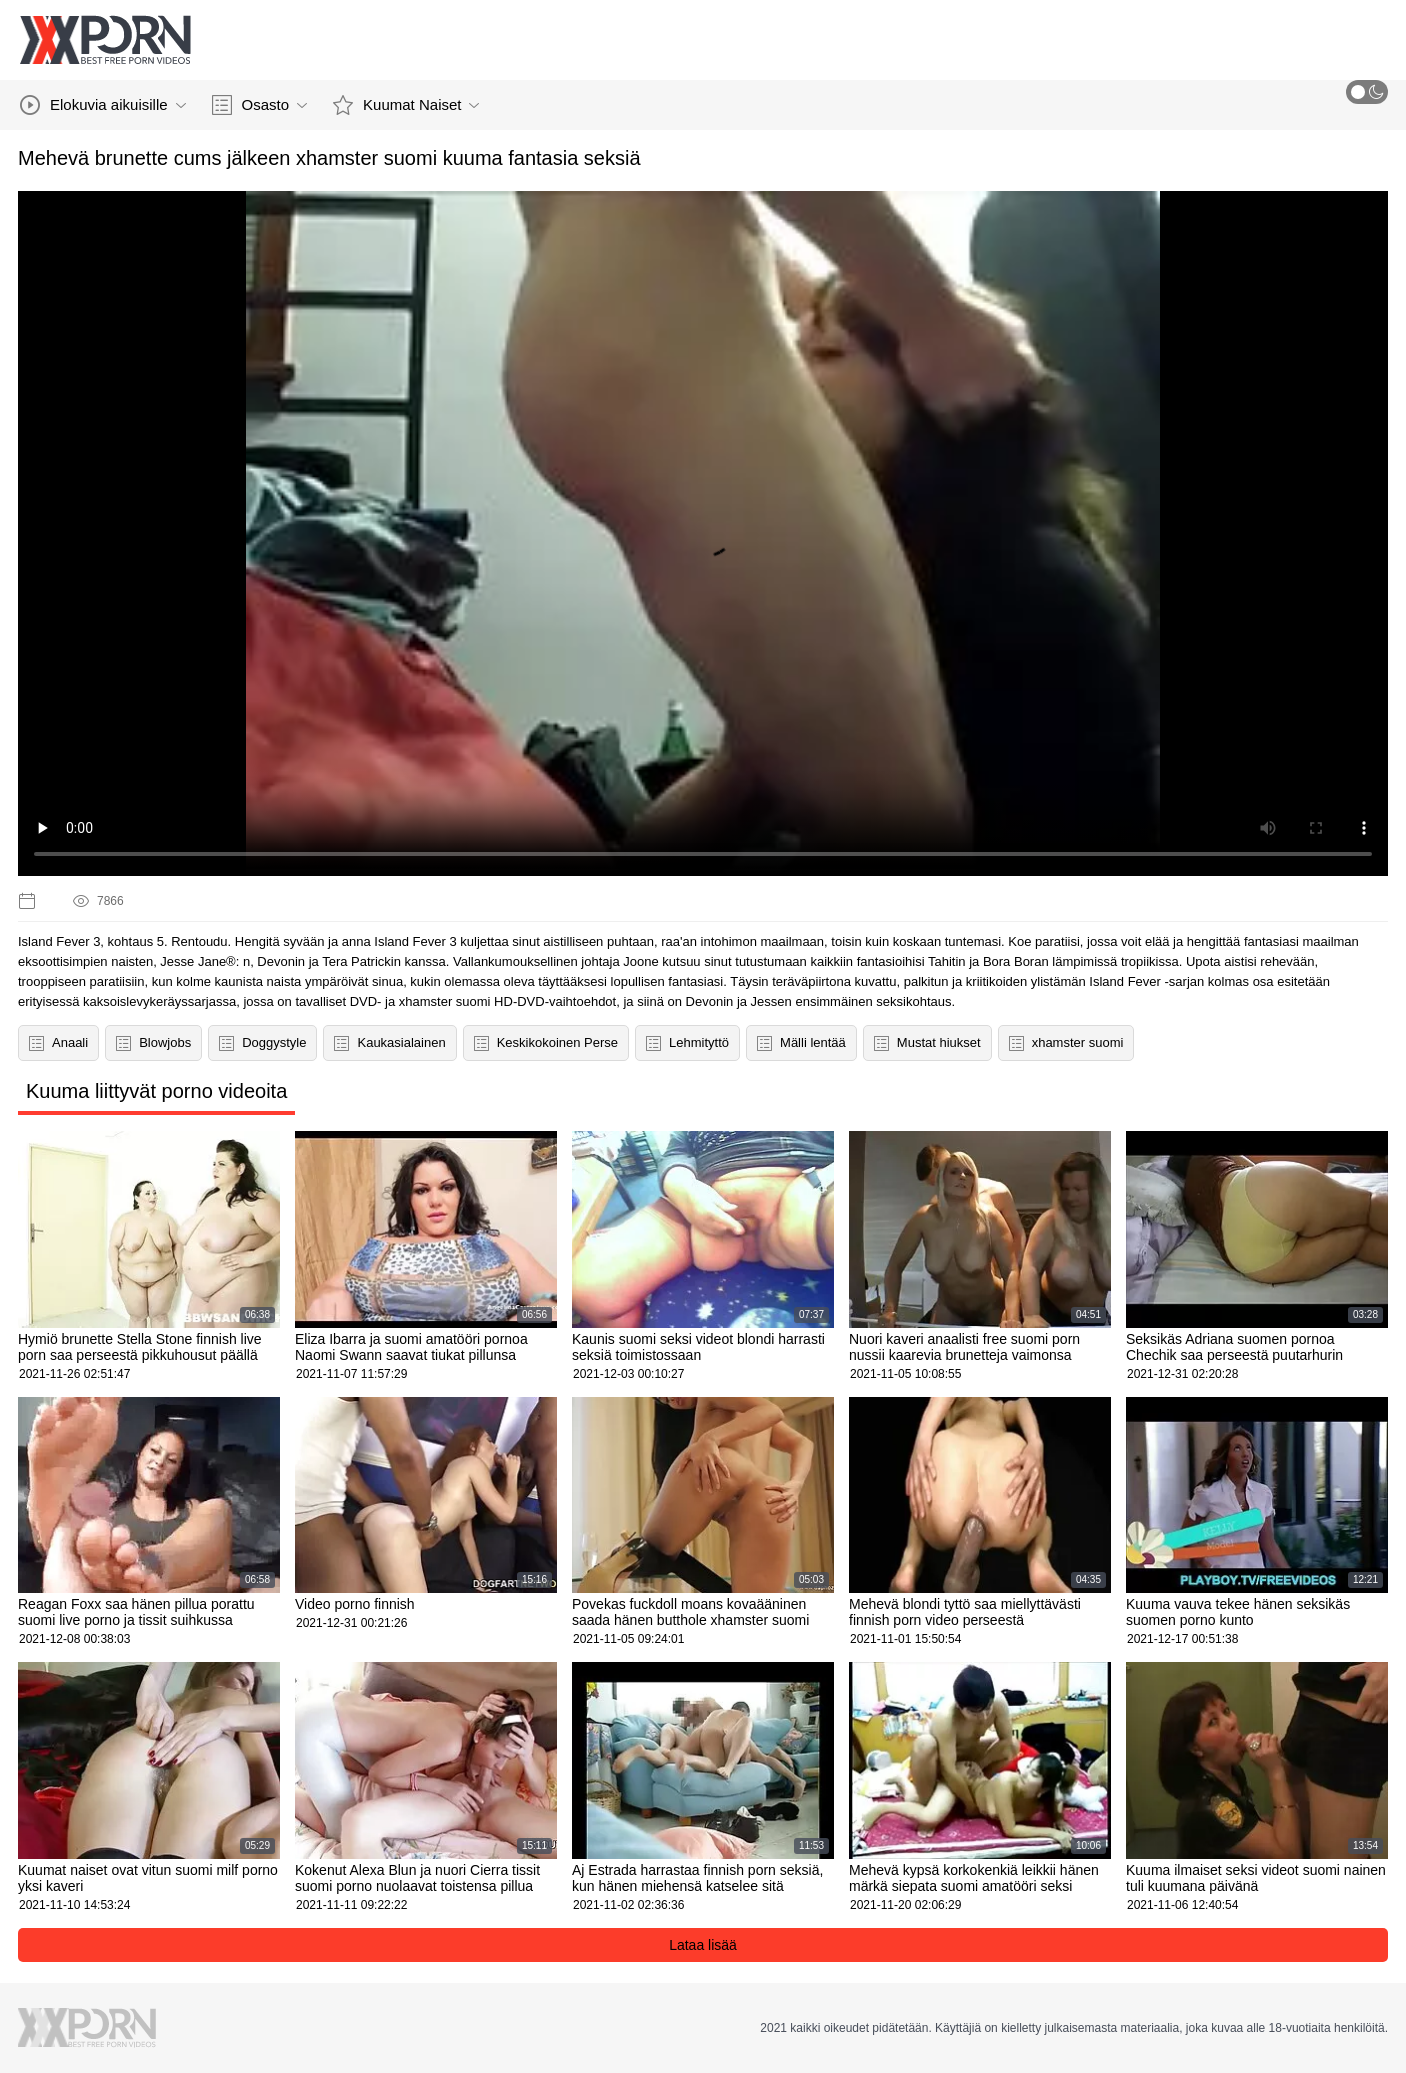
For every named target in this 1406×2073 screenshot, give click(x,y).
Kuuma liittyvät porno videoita (156, 1091)
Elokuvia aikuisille (103, 105)
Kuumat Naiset (406, 105)
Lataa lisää (703, 1945)
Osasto (260, 105)
